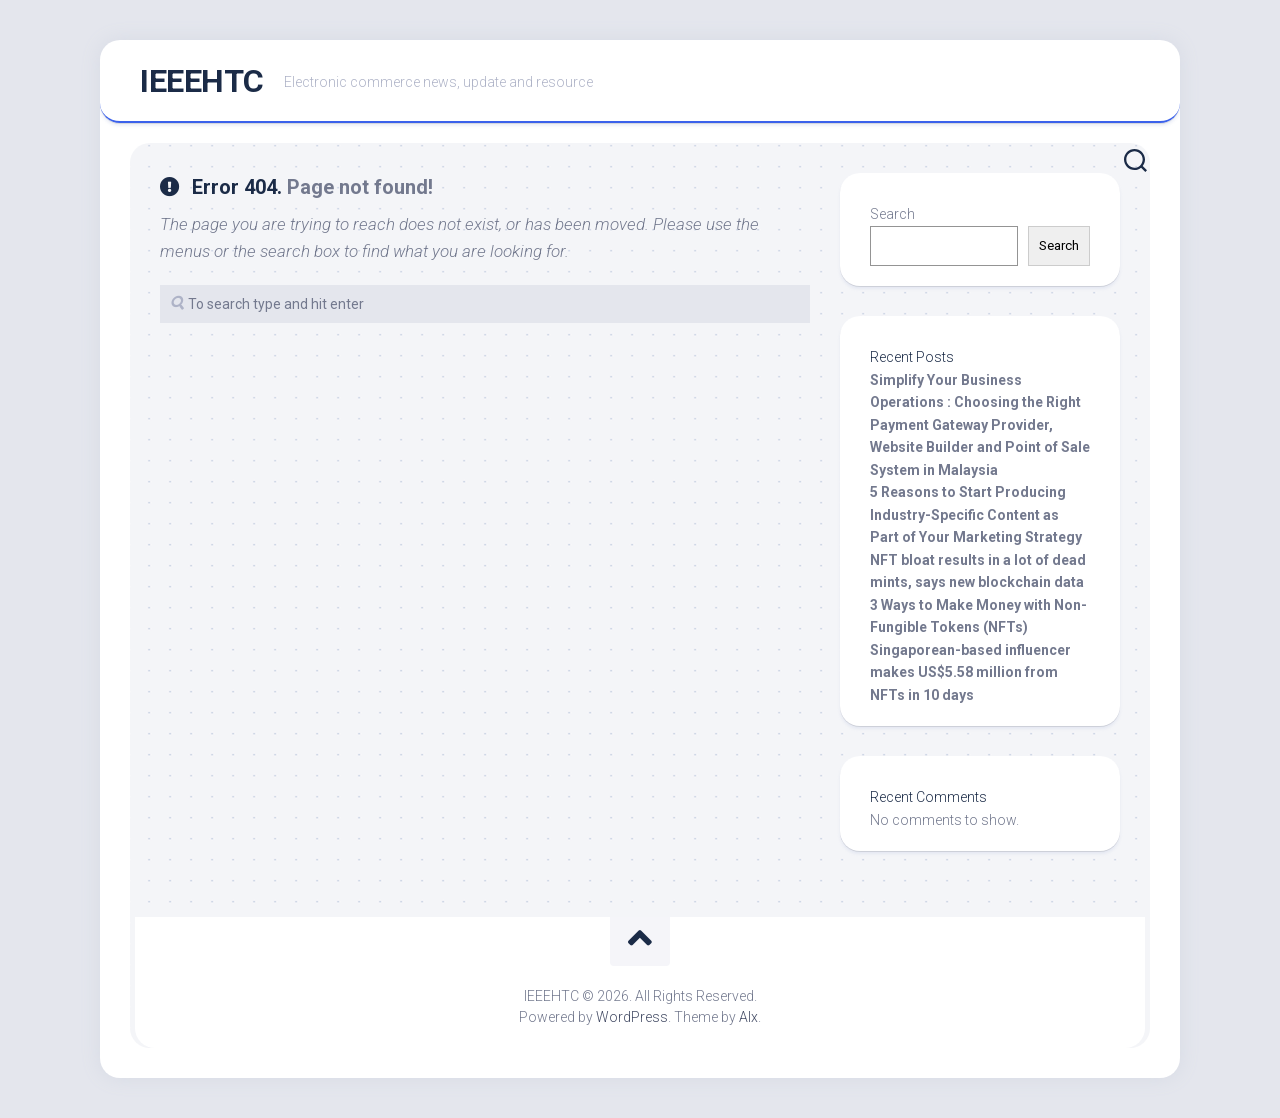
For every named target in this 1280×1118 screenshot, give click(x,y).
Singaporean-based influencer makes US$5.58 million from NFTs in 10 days (970, 672)
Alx (748, 1017)
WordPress (632, 1017)
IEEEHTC (202, 81)
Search (892, 214)
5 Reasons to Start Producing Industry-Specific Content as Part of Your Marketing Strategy (976, 514)
